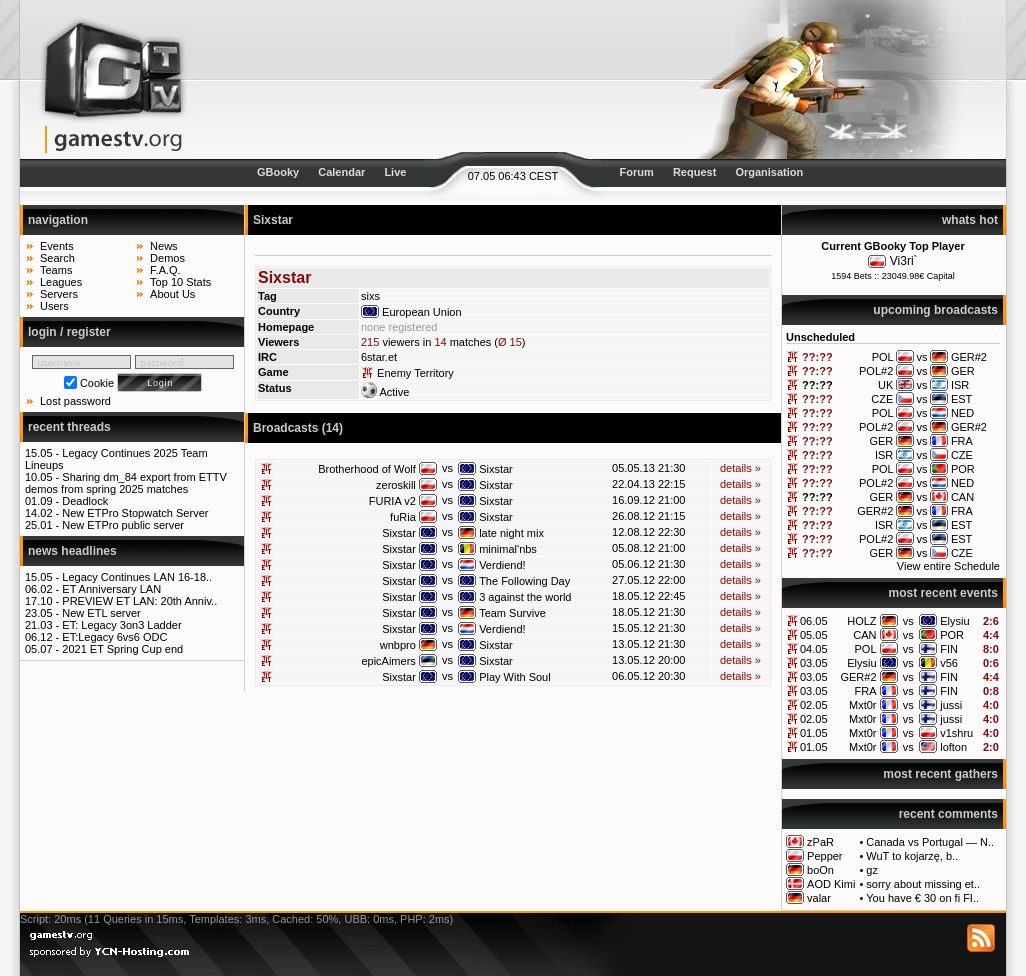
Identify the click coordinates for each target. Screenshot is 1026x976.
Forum (637, 172)
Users (54, 306)
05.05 (814, 635)
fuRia (403, 517)
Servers (59, 294)
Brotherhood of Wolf (367, 469)
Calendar (341, 172)
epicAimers (388, 661)
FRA (866, 691)
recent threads (69, 427)
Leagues (61, 282)
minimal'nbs (508, 549)
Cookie (97, 383)
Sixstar (496, 469)
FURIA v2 (392, 501)
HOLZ (861, 621)
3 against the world (525, 597)
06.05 (814, 621)
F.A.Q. (165, 270)
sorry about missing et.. (923, 884)
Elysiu (954, 621)
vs (908, 621)
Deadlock (85, 501)
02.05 (814, 705)
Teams (56, 270)
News (164, 246)
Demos (167, 258)
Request (694, 172)
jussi (951, 705)
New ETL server (101, 613)
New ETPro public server (123, 525)
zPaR (820, 842)
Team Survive (512, 613)
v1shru (956, 733)
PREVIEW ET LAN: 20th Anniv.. (139, 601)
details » (740, 468)
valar (819, 898)
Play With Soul (515, 677)
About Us (172, 294)
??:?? (817, 357)
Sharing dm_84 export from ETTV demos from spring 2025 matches (126, 483)
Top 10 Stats (180, 282)
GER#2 (858, 677)
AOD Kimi (831, 884)
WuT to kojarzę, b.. (912, 856)
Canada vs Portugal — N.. (930, 842)
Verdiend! (502, 565)
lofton (953, 747)
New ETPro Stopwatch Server (135, 513)
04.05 (814, 649)
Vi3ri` (904, 261)
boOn (820, 870)
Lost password (75, 401)
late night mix (511, 533)
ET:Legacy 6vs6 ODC (114, 637)
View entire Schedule (948, 566)
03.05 (814, 663)
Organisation (769, 172)
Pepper (824, 856)
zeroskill (396, 485)
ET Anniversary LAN (111, 589)
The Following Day (524, 581)
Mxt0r (863, 705)
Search (57, 258)
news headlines (72, 551)
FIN (949, 649)
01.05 (814, 733)
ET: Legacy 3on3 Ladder (121, 625)
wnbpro (398, 645)
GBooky (278, 172)
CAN (864, 635)
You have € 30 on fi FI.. (922, 898)
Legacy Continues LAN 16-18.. (137, 577)
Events (57, 246)
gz (872, 870)
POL (866, 649)
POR (952, 635)
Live (395, 172)
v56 (949, 663)
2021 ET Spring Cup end (122, 649)
